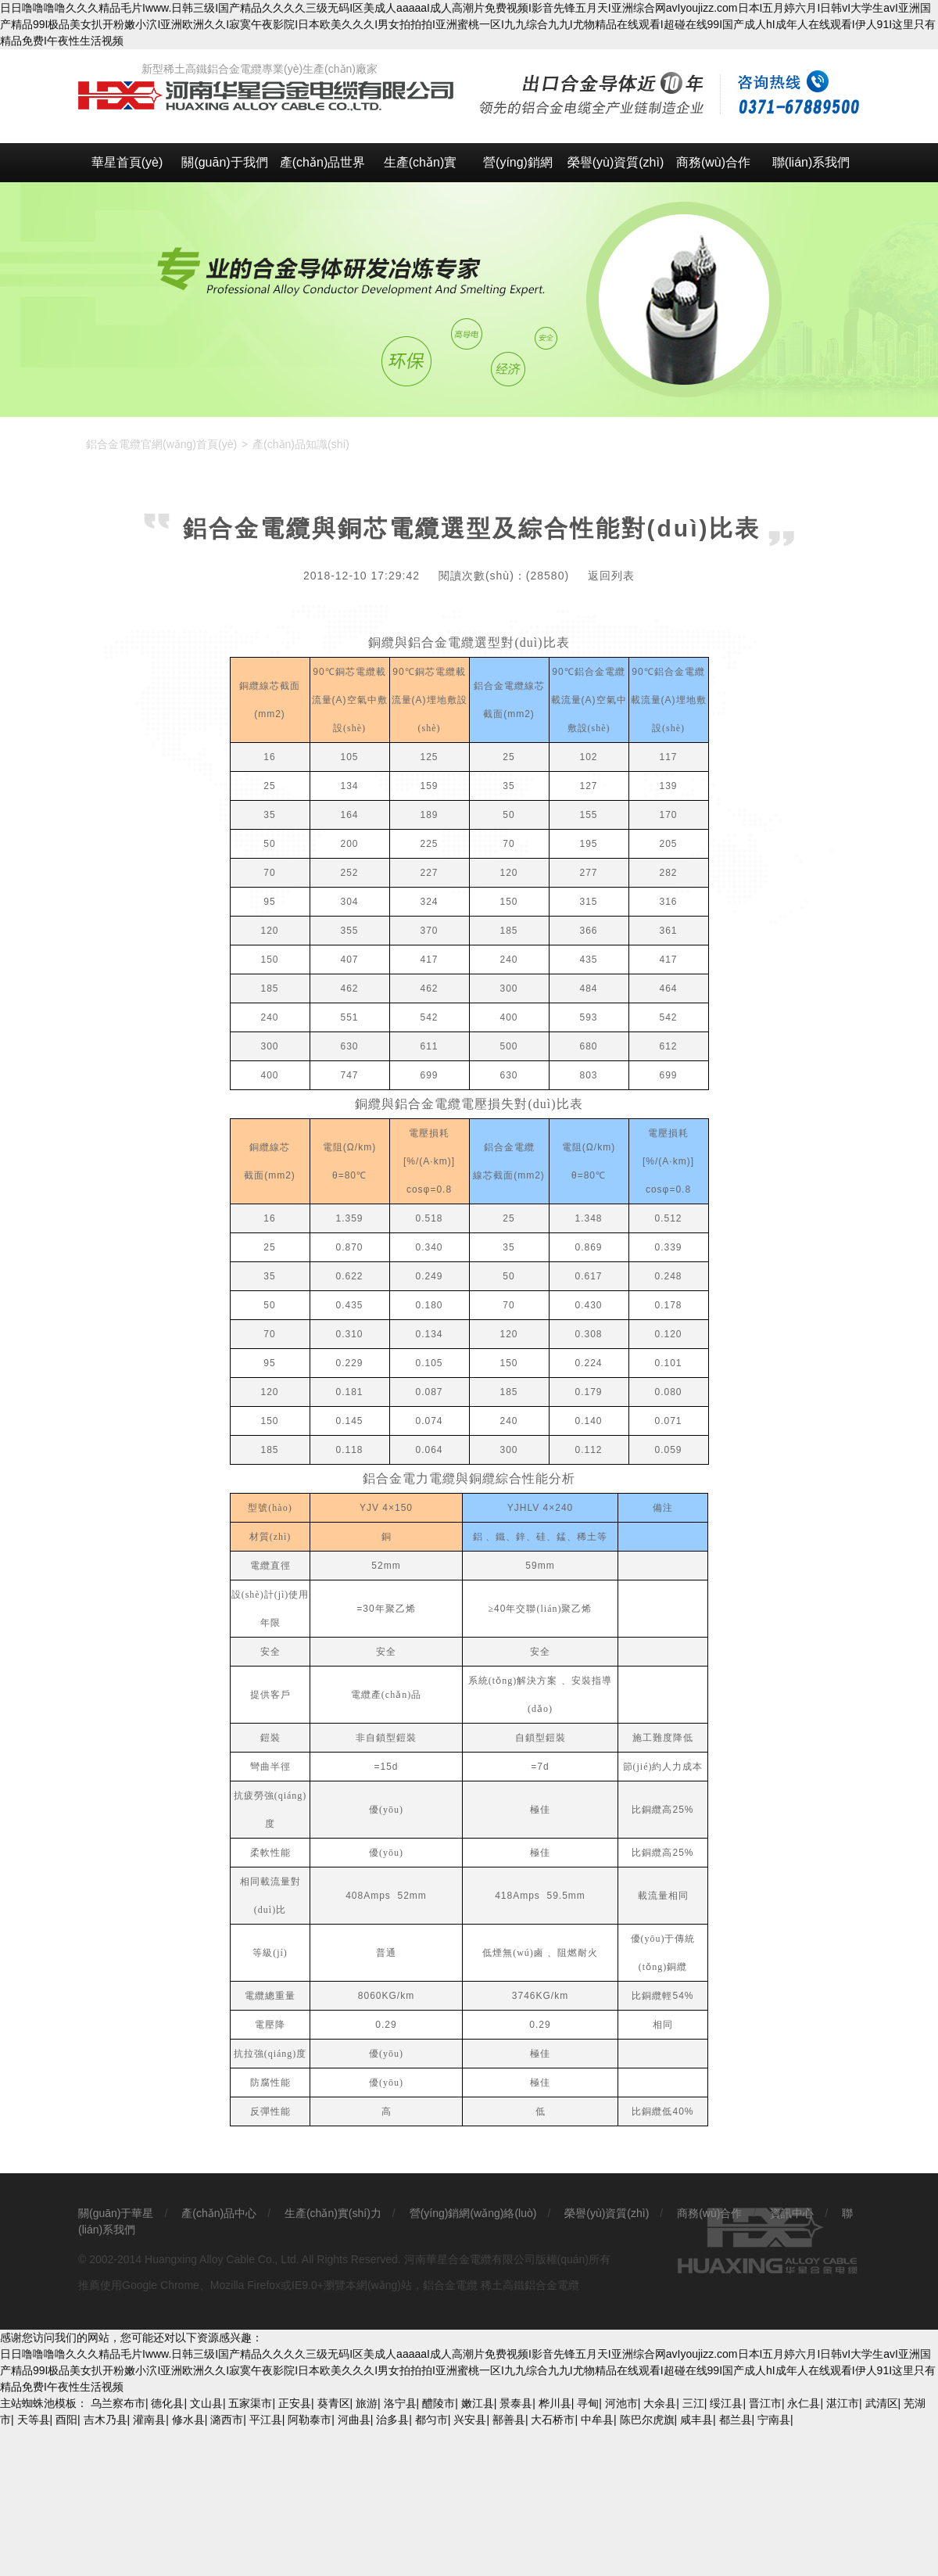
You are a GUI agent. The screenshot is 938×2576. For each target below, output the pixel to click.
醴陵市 (438, 2403)
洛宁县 (400, 2403)
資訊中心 (792, 2213)
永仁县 (803, 2403)
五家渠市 (250, 2403)
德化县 (167, 2403)
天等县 (33, 2419)
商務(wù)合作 (713, 162)
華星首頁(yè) (127, 162)
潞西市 (226, 2419)
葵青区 (333, 2403)
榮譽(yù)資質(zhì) (615, 162)
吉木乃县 (105, 2419)
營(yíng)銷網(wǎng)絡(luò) (518, 169)
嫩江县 (477, 2403)
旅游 (367, 2403)
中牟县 (597, 2419)
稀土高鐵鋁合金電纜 (530, 2285)
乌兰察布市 (118, 2403)
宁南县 (773, 2419)
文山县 (206, 2403)
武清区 (881, 2403)
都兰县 (735, 2419)
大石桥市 (553, 2419)
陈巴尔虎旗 (647, 2419)
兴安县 (469, 2419)
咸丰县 (696, 2419)
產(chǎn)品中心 (218, 2213)
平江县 (265, 2419)
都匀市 (431, 2419)
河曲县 (354, 2419)
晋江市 (765, 2403)
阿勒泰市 (309, 2419)
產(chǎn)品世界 (322, 162)
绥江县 (726, 2403)
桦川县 (555, 2403)
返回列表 (611, 575)
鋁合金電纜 (450, 2285)
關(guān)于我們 (224, 162)
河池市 (621, 2403)
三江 (693, 2403)
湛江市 (842, 2403)
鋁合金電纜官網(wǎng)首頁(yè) (161, 444)
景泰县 (515, 2403)
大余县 (659, 2403)
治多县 (392, 2419)
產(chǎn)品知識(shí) (300, 444)
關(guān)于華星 (115, 2213)
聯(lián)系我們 (811, 162)
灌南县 (149, 2419)
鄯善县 (508, 2419)
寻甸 (588, 2403)
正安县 (294, 2403)
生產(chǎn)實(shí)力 (420, 169)
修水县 (188, 2419)
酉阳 (66, 2419)
